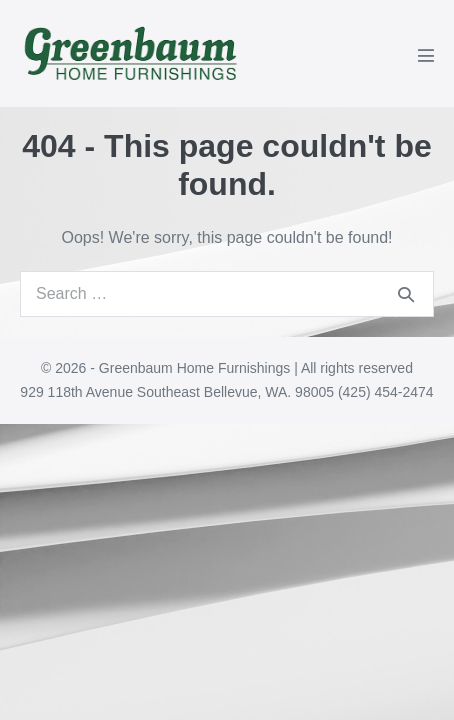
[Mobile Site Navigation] (426, 55)
